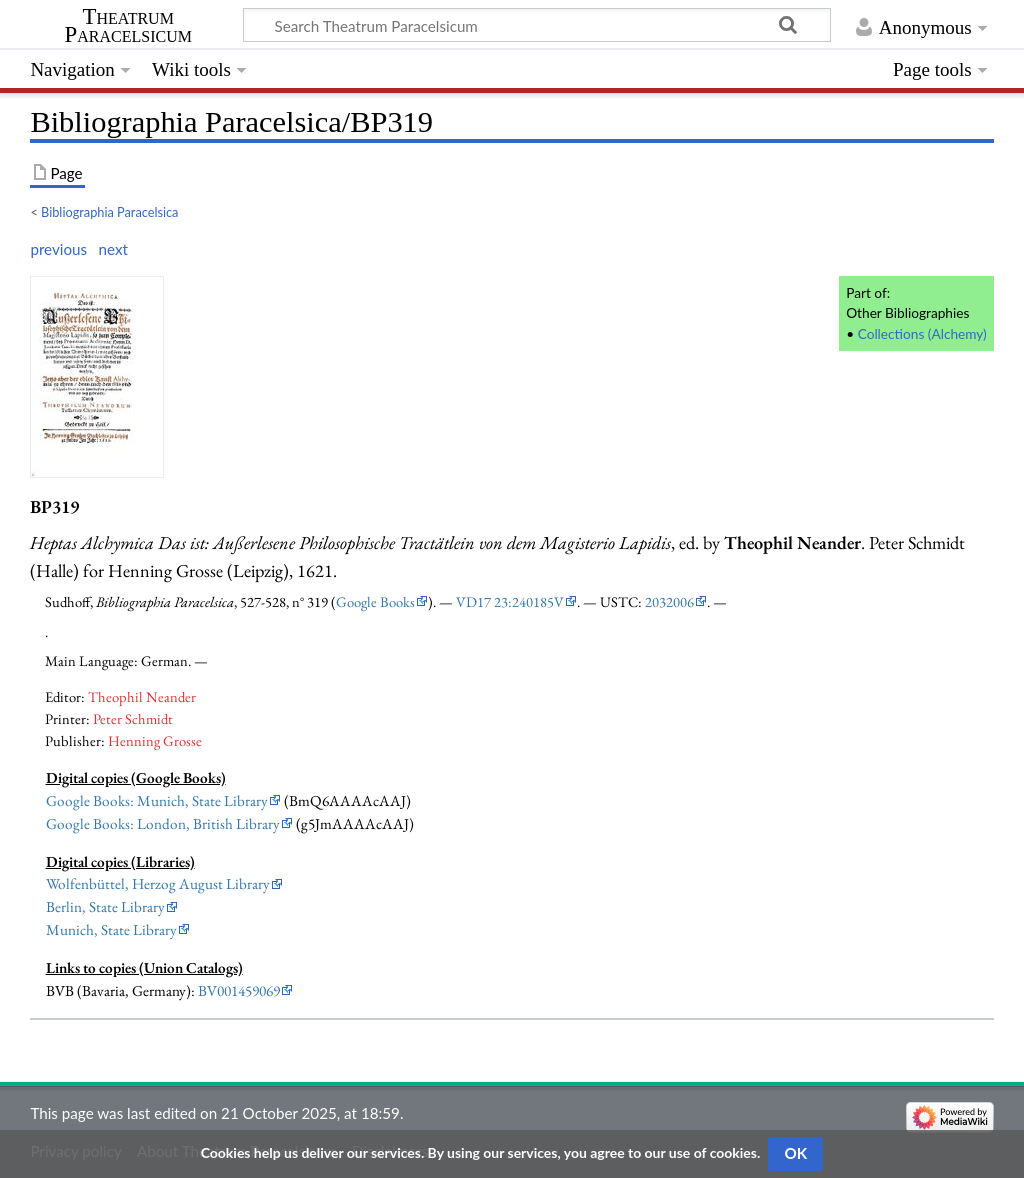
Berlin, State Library (105, 907)
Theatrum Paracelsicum (128, 26)
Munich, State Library (111, 930)
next (113, 249)
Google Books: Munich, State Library (157, 801)
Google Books (375, 601)
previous (58, 249)
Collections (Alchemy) (922, 333)
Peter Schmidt (133, 718)
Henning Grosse (155, 740)
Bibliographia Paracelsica (109, 212)
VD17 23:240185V (510, 601)
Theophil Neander (142, 696)
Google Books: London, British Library (163, 824)
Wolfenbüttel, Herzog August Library (158, 884)
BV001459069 (239, 991)
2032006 (669, 601)
